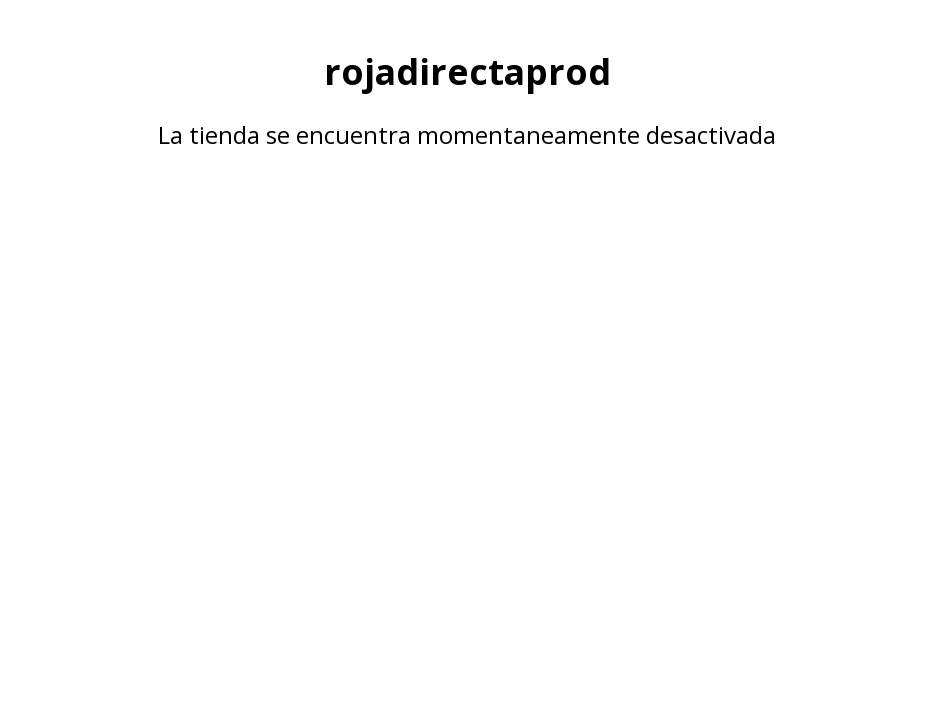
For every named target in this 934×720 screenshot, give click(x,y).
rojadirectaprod (467, 71)
